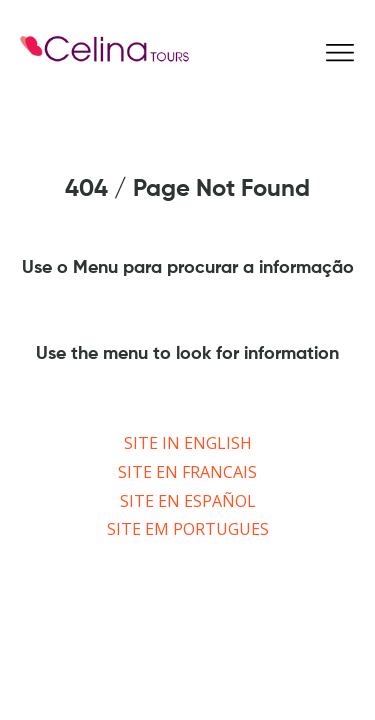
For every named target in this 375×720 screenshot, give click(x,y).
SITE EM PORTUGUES (188, 529)
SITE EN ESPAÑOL (188, 501)
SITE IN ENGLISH (188, 443)
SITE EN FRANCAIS (187, 472)
